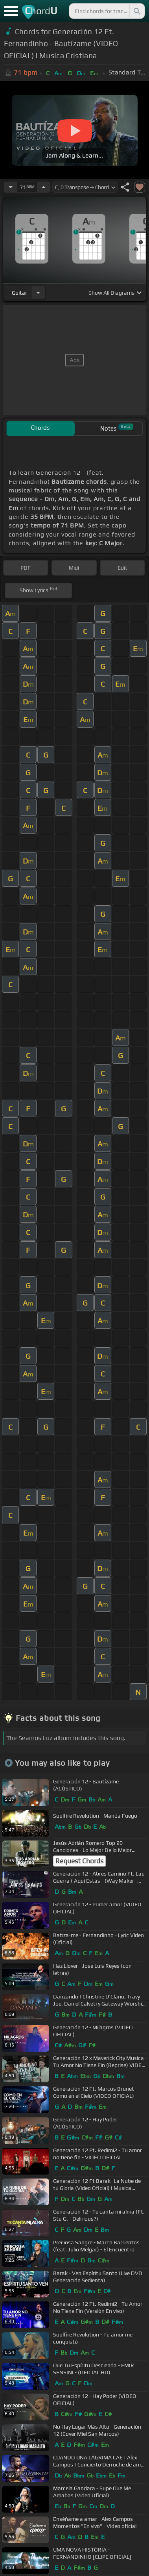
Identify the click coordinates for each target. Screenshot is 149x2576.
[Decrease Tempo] (10, 187)
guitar (19, 293)
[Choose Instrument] (38, 292)
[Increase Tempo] (43, 187)
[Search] (136, 11)
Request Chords (79, 1861)
